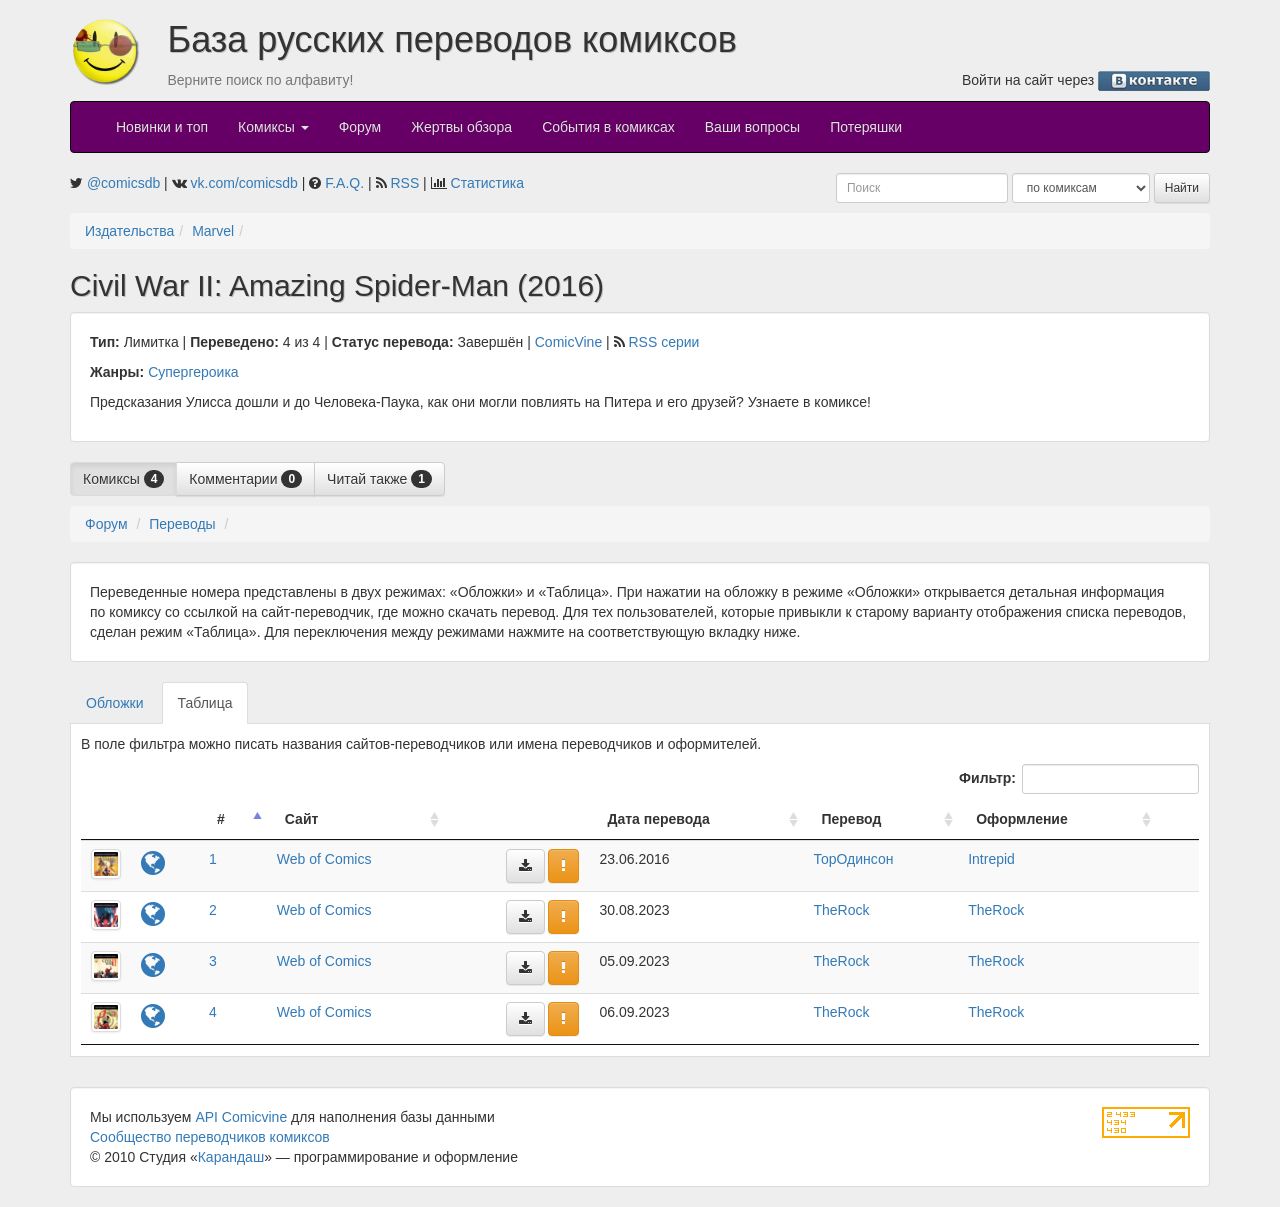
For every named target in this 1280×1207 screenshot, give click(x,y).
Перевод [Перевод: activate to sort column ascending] (851, 819)
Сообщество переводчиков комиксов (210, 1137)
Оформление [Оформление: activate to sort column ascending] (1022, 819)
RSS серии (663, 342)
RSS (404, 183)
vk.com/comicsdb (244, 183)
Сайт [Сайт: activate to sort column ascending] (302, 819)
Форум (360, 127)
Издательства (129, 231)
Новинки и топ (162, 127)
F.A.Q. (344, 183)
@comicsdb (123, 183)
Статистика (488, 183)
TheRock (841, 910)
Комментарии (245, 479)
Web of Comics (324, 859)
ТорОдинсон (853, 859)
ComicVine (568, 342)
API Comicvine (241, 1117)
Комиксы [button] (273, 127)
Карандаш (231, 1157)
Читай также (379, 479)
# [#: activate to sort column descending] (221, 819)
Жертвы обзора (461, 127)
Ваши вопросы (752, 127)
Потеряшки (866, 127)
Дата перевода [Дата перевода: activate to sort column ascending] (658, 819)
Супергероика (193, 372)
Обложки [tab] (115, 703)
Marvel (213, 231)
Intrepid (991, 859)
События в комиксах (608, 127)
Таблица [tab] (205, 703)
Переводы (182, 524)
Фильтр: (1079, 779)
